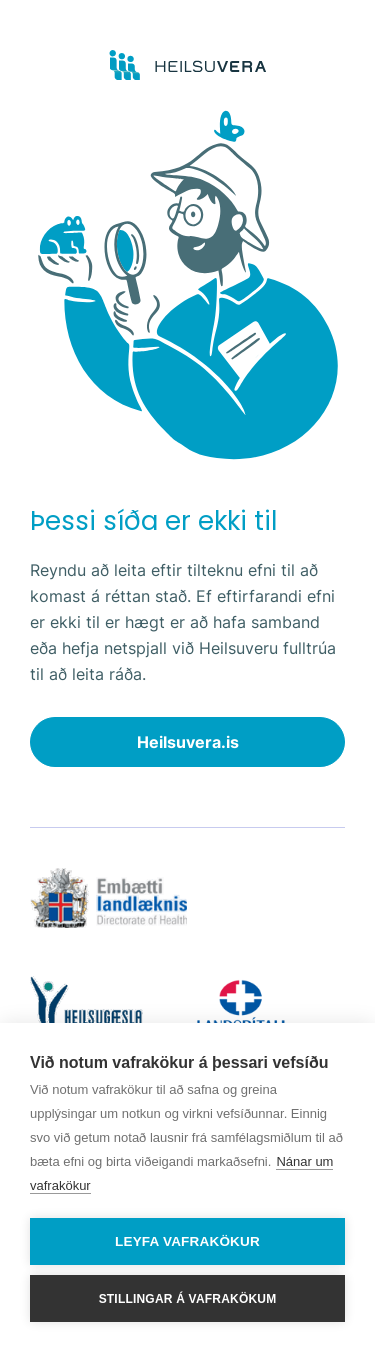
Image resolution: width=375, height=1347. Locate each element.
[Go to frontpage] (187, 66)
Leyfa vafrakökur (187, 1241)
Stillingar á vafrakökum (188, 1299)
